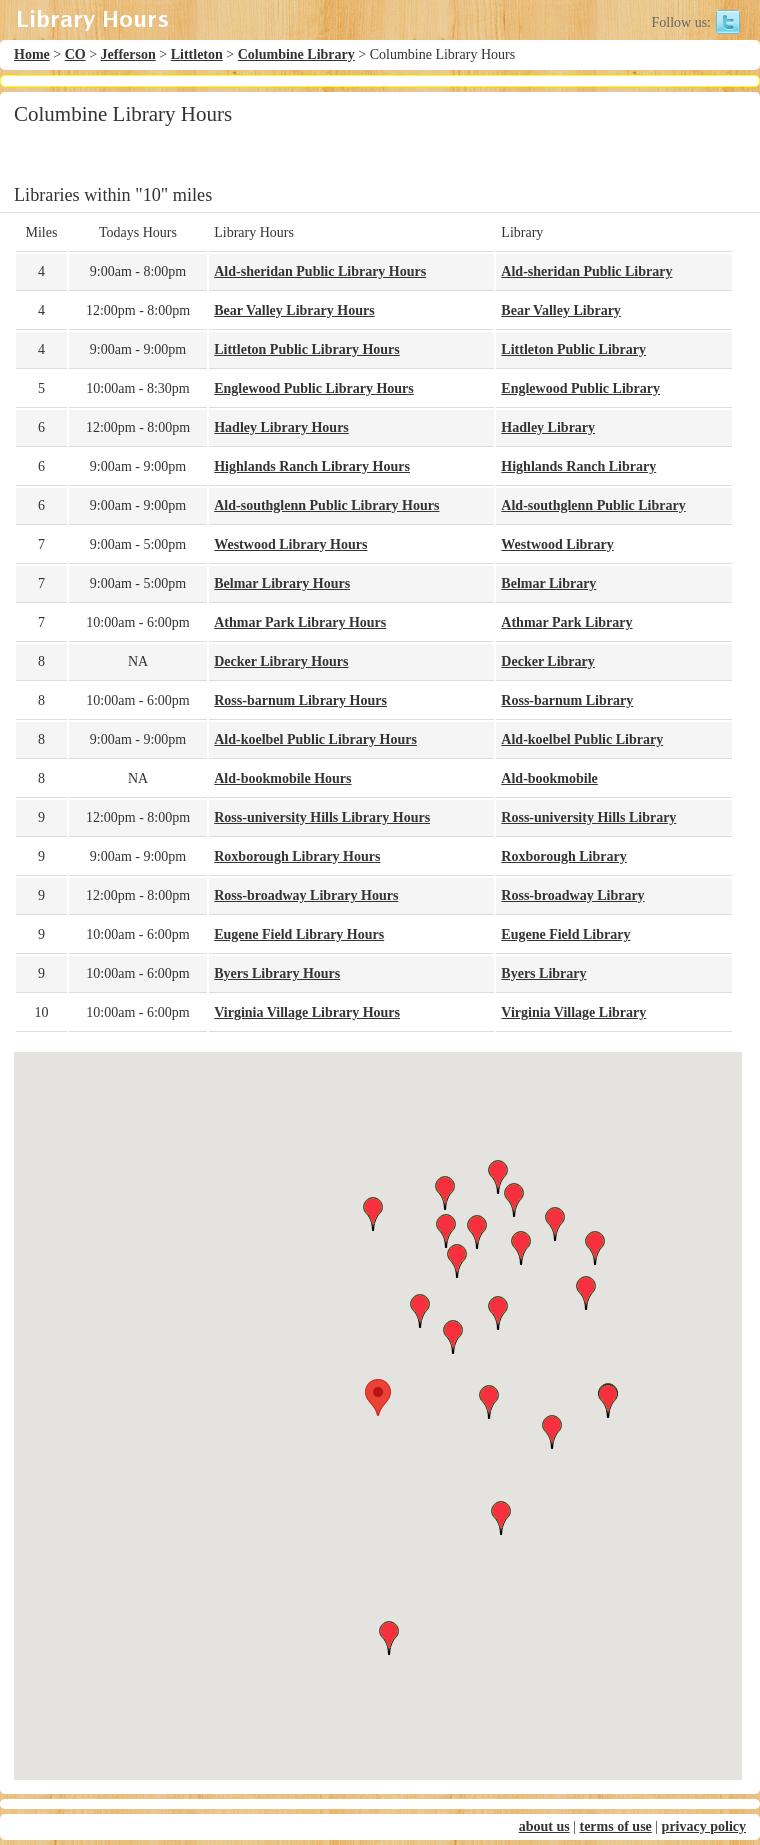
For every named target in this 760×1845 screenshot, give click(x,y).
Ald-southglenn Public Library (593, 505)
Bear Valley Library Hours (294, 310)
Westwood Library (557, 544)
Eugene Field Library (565, 934)
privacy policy (704, 1826)
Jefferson (128, 54)
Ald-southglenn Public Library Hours (326, 505)
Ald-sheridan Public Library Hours (320, 271)
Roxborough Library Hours (297, 856)
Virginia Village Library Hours (307, 1012)
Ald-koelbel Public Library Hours (315, 739)
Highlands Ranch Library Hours (312, 466)
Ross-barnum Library (567, 700)
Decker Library (547, 661)
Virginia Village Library (573, 1012)
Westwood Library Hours (290, 544)
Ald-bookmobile (549, 778)
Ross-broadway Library (572, 895)
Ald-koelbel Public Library (582, 739)
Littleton (197, 54)
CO (75, 54)
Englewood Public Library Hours (314, 388)
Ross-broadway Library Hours (306, 895)
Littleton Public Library (573, 349)
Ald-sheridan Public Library (586, 271)
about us (544, 1826)
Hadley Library (548, 427)
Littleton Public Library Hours (307, 349)
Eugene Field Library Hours (299, 934)
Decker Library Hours (281, 661)
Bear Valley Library (561, 310)
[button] (378, 1397)
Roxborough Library (563, 856)
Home (32, 54)
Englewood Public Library (580, 388)
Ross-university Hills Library (588, 817)
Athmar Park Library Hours (300, 622)
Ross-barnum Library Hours (300, 700)
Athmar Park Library (566, 622)
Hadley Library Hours (281, 427)
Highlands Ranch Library (578, 466)
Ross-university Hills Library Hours (322, 817)
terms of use (615, 1826)
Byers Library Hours (277, 973)
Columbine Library (296, 54)
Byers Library (543, 973)
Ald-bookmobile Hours (282, 778)
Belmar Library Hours (282, 583)
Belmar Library (548, 583)
